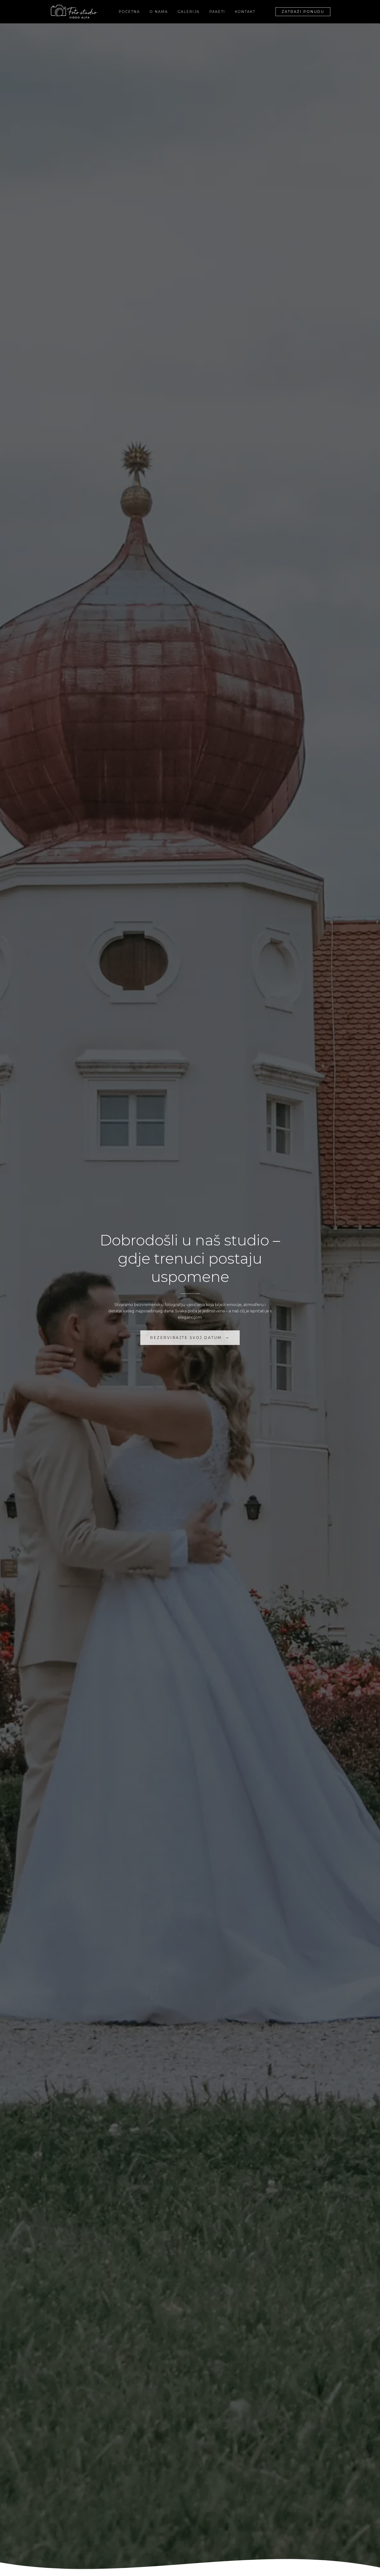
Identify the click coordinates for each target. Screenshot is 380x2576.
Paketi (217, 11)
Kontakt (245, 11)
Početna (129, 11)
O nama (159, 11)
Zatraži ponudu (303, 11)
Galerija (189, 11)
